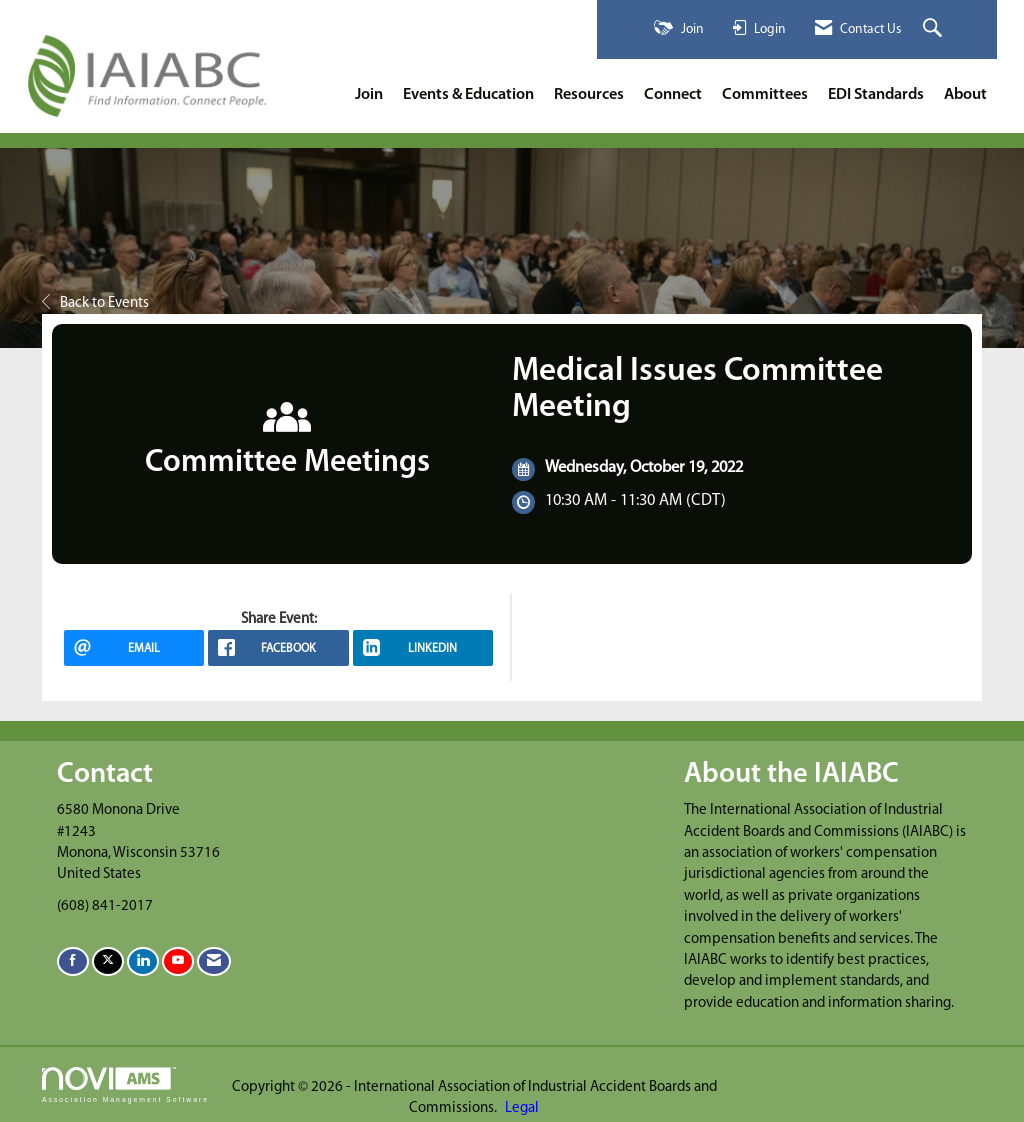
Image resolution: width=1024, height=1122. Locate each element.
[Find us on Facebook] (73, 961)
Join (369, 95)
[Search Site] (935, 29)
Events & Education (468, 95)
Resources (589, 95)
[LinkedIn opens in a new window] (423, 648)
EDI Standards (876, 95)
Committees (765, 95)
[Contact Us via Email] (214, 961)
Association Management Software (125, 1085)
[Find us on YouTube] (178, 961)
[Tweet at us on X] (108, 961)
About (965, 95)
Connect (673, 95)
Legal (522, 1108)
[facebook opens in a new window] (278, 648)
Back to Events (95, 303)
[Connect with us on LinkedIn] (143, 961)
